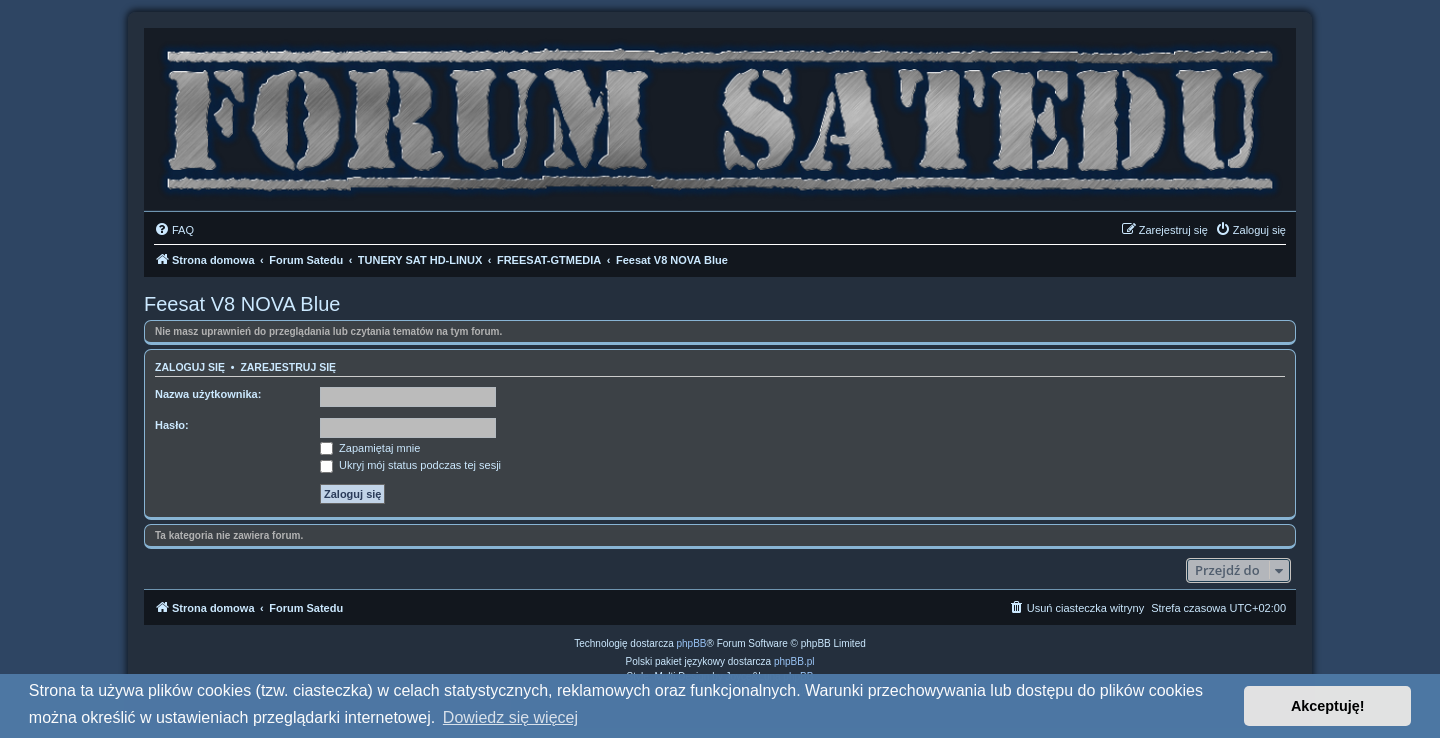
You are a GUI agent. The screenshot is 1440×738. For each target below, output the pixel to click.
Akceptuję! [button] (1328, 706)
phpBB (692, 643)
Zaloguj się (190, 367)
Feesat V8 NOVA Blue (242, 304)
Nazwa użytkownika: (208, 394)
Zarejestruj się (288, 367)
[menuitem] (174, 230)
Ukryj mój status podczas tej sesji (410, 465)
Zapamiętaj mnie (370, 448)
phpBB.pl (794, 661)
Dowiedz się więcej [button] (510, 717)
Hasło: (172, 425)
